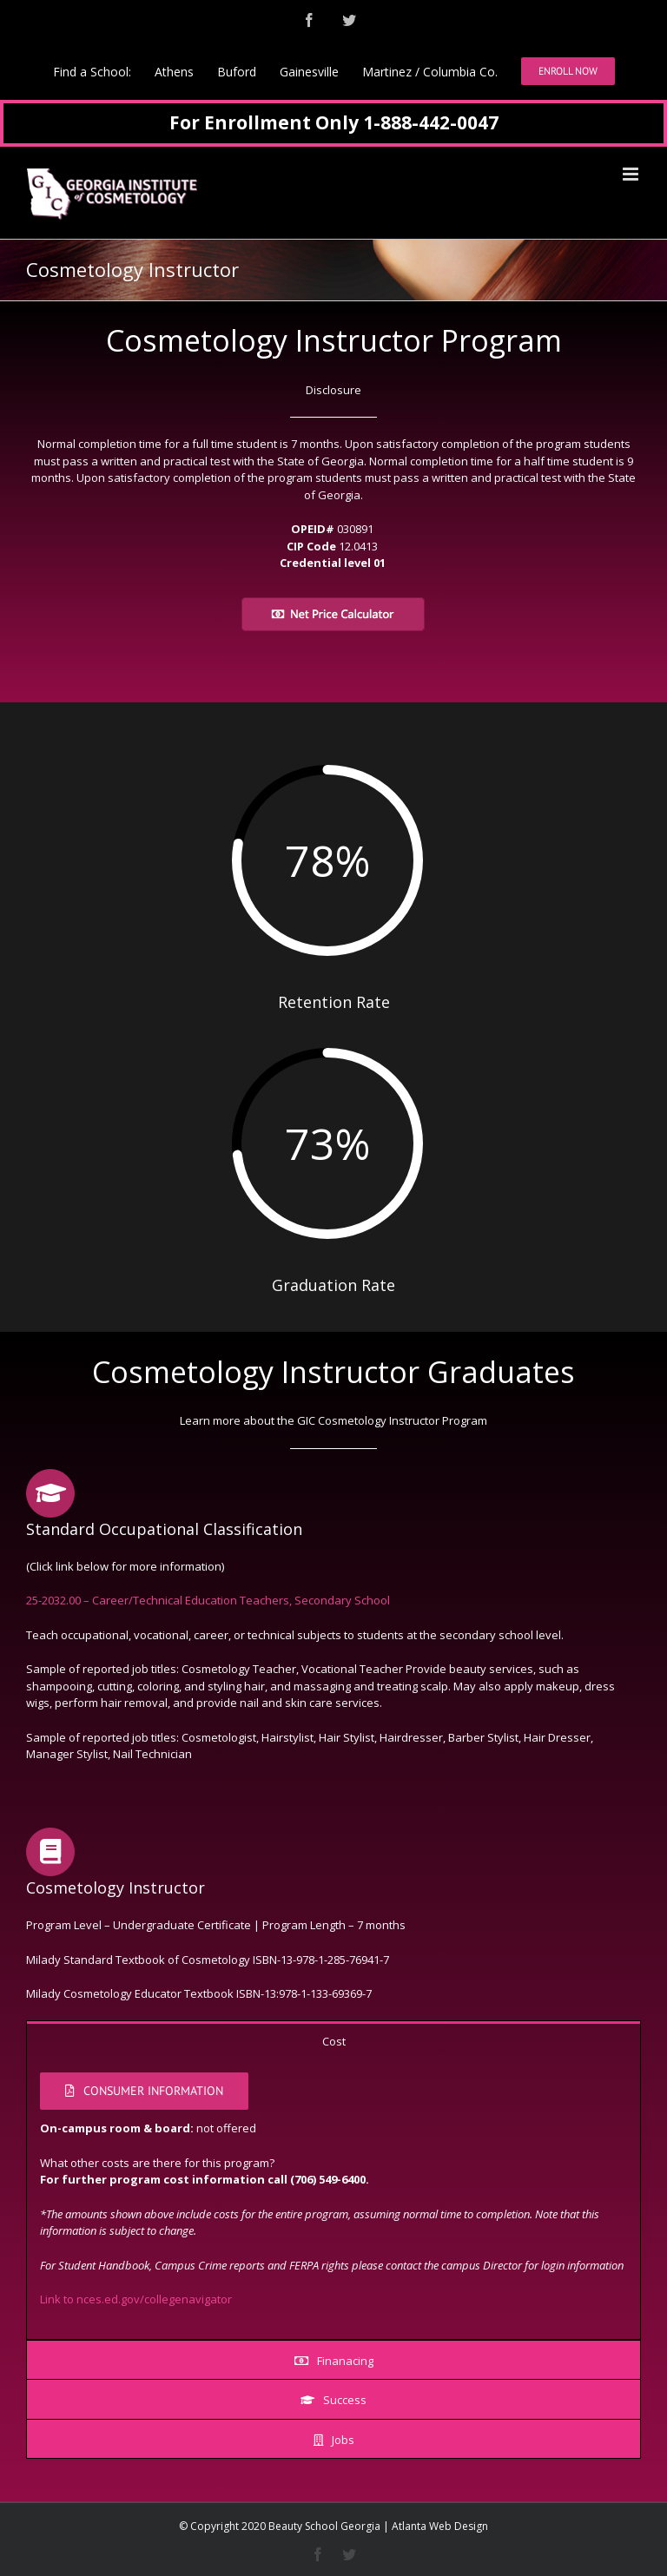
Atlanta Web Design (440, 2526)
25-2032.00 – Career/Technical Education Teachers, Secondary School (208, 1600)
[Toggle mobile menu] (632, 174)
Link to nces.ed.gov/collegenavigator (136, 2299)
